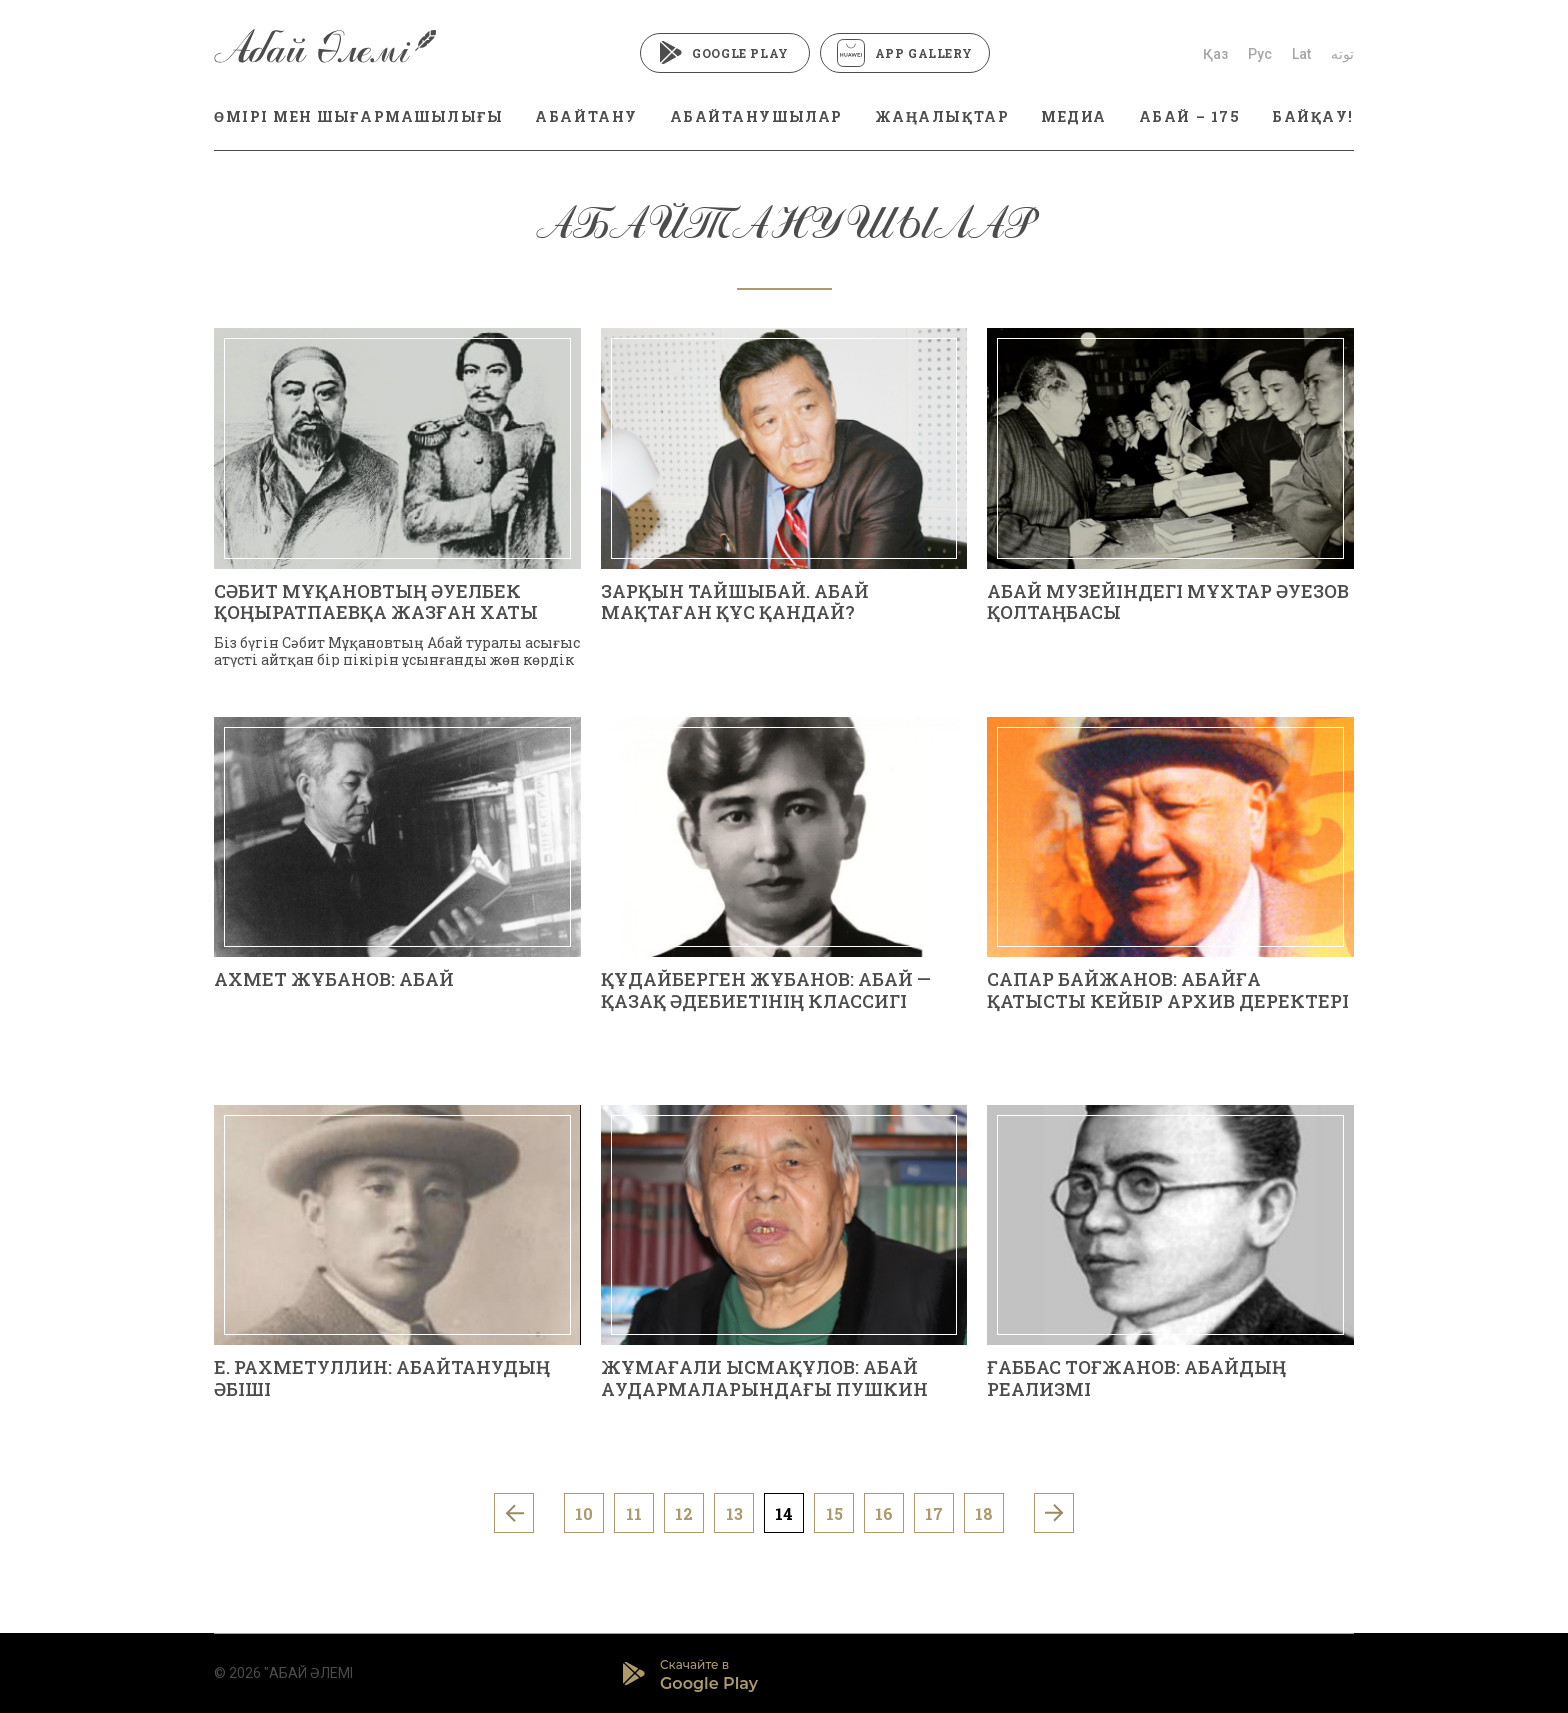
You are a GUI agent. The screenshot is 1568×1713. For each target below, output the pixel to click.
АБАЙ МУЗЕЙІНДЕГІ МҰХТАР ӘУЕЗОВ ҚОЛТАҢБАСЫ (1168, 602)
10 (584, 1513)
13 (734, 1513)
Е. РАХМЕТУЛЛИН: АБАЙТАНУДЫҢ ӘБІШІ (382, 1378)
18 (984, 1513)
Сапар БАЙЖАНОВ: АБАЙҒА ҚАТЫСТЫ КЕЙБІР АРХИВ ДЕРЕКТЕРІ (1168, 990)
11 (634, 1513)
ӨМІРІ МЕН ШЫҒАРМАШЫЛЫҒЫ (358, 116)
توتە (1342, 54)
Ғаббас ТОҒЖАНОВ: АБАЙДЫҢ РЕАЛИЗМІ (1136, 1378)
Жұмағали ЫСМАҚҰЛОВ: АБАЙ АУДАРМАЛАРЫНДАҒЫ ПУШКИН (764, 1378)
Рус (1260, 54)
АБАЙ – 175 (1189, 116)
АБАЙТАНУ (586, 116)
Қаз (1215, 54)
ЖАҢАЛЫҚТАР (942, 116)
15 (834, 1513)
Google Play (724, 53)
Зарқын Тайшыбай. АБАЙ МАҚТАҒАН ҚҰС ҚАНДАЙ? (735, 602)
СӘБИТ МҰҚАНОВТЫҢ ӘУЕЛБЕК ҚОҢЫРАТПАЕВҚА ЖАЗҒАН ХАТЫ (376, 602)
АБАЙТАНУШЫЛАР (756, 116)
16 (884, 1513)
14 (784, 1513)
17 (934, 1513)
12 (684, 1513)
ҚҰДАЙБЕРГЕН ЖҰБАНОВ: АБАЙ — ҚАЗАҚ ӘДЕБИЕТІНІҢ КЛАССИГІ (766, 990)
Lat (1301, 54)
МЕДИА (1074, 116)
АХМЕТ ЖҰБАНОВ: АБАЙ (334, 979)
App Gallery (905, 53)
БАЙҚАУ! (1313, 116)
